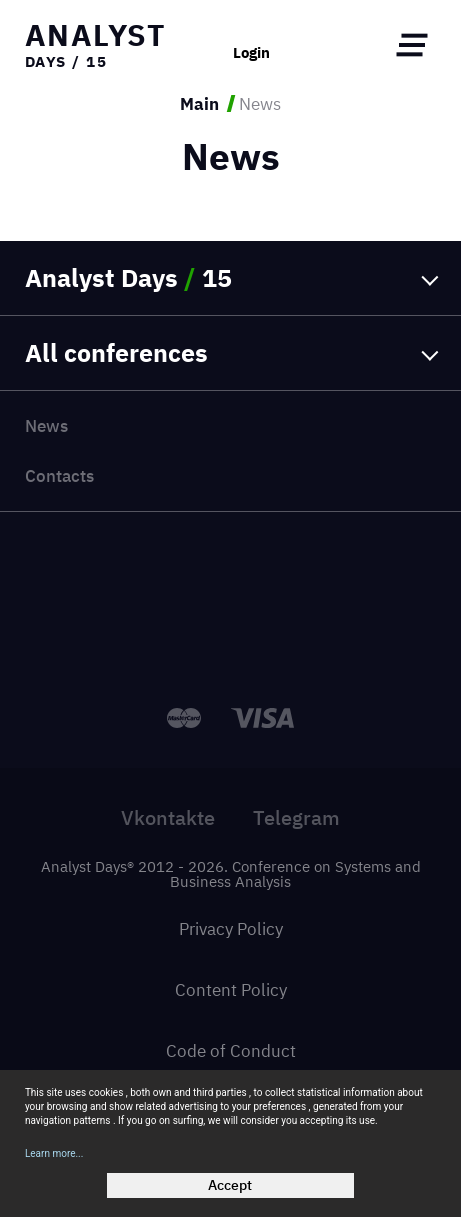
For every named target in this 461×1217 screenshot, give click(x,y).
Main (199, 103)
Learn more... (54, 1153)
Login (251, 53)
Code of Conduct (231, 1050)
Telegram (296, 817)
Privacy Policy (231, 928)
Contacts (59, 475)
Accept (230, 1185)
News (46, 425)
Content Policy (231, 989)
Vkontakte (168, 817)
